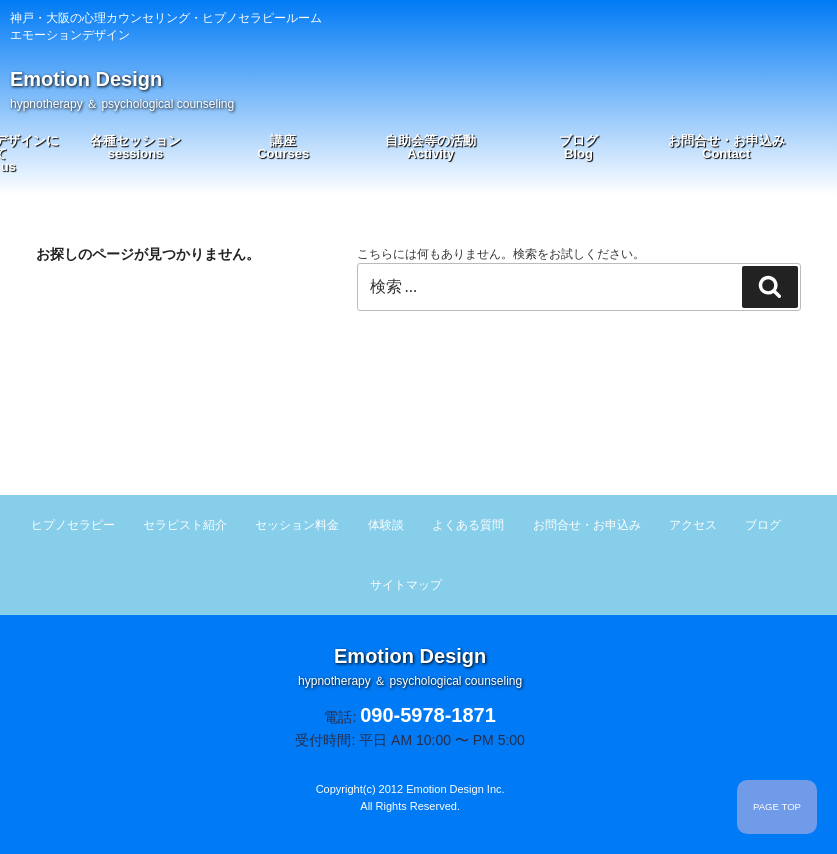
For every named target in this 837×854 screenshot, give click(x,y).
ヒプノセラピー (73, 525)
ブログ (578, 147)
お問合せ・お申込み (726, 147)
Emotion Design (122, 89)
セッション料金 (297, 525)
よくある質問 (468, 525)
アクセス (693, 525)
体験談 (386, 525)
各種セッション (135, 147)
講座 (283, 147)
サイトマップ (406, 585)
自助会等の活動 (430, 147)
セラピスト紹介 (185, 525)
